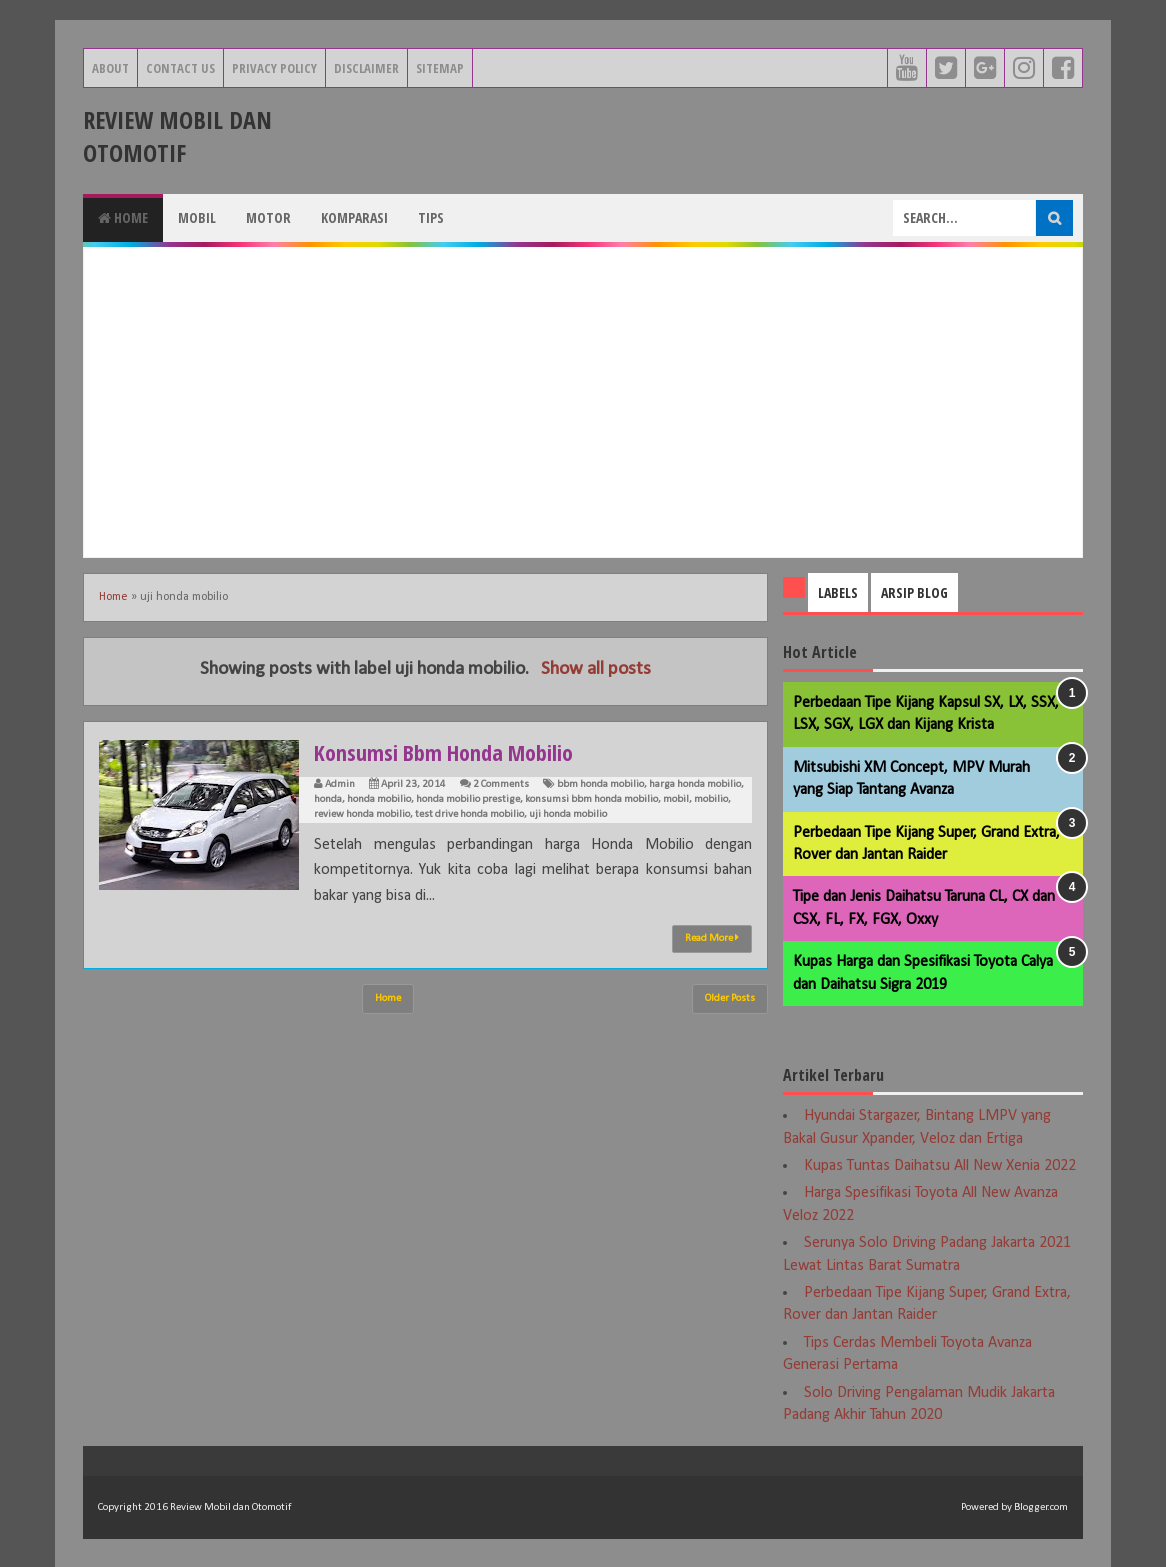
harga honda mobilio (695, 784)
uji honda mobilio (568, 814)
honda (328, 799)
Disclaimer (366, 68)
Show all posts (596, 669)
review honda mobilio (362, 814)
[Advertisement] (583, 402)
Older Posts (730, 998)
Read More (712, 938)
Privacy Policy (274, 68)
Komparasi (354, 217)
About (110, 68)
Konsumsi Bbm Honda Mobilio (443, 752)
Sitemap (440, 68)
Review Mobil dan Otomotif (177, 136)
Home (123, 217)
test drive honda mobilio (469, 814)
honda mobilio (379, 799)
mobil (676, 799)
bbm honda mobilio (600, 784)
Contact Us (180, 68)
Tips (431, 217)
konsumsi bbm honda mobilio (591, 799)
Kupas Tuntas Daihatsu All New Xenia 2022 (940, 1166)
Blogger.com (1041, 1507)
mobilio (711, 799)
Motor (268, 217)
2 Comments (501, 784)
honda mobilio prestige (468, 799)
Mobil (197, 217)
